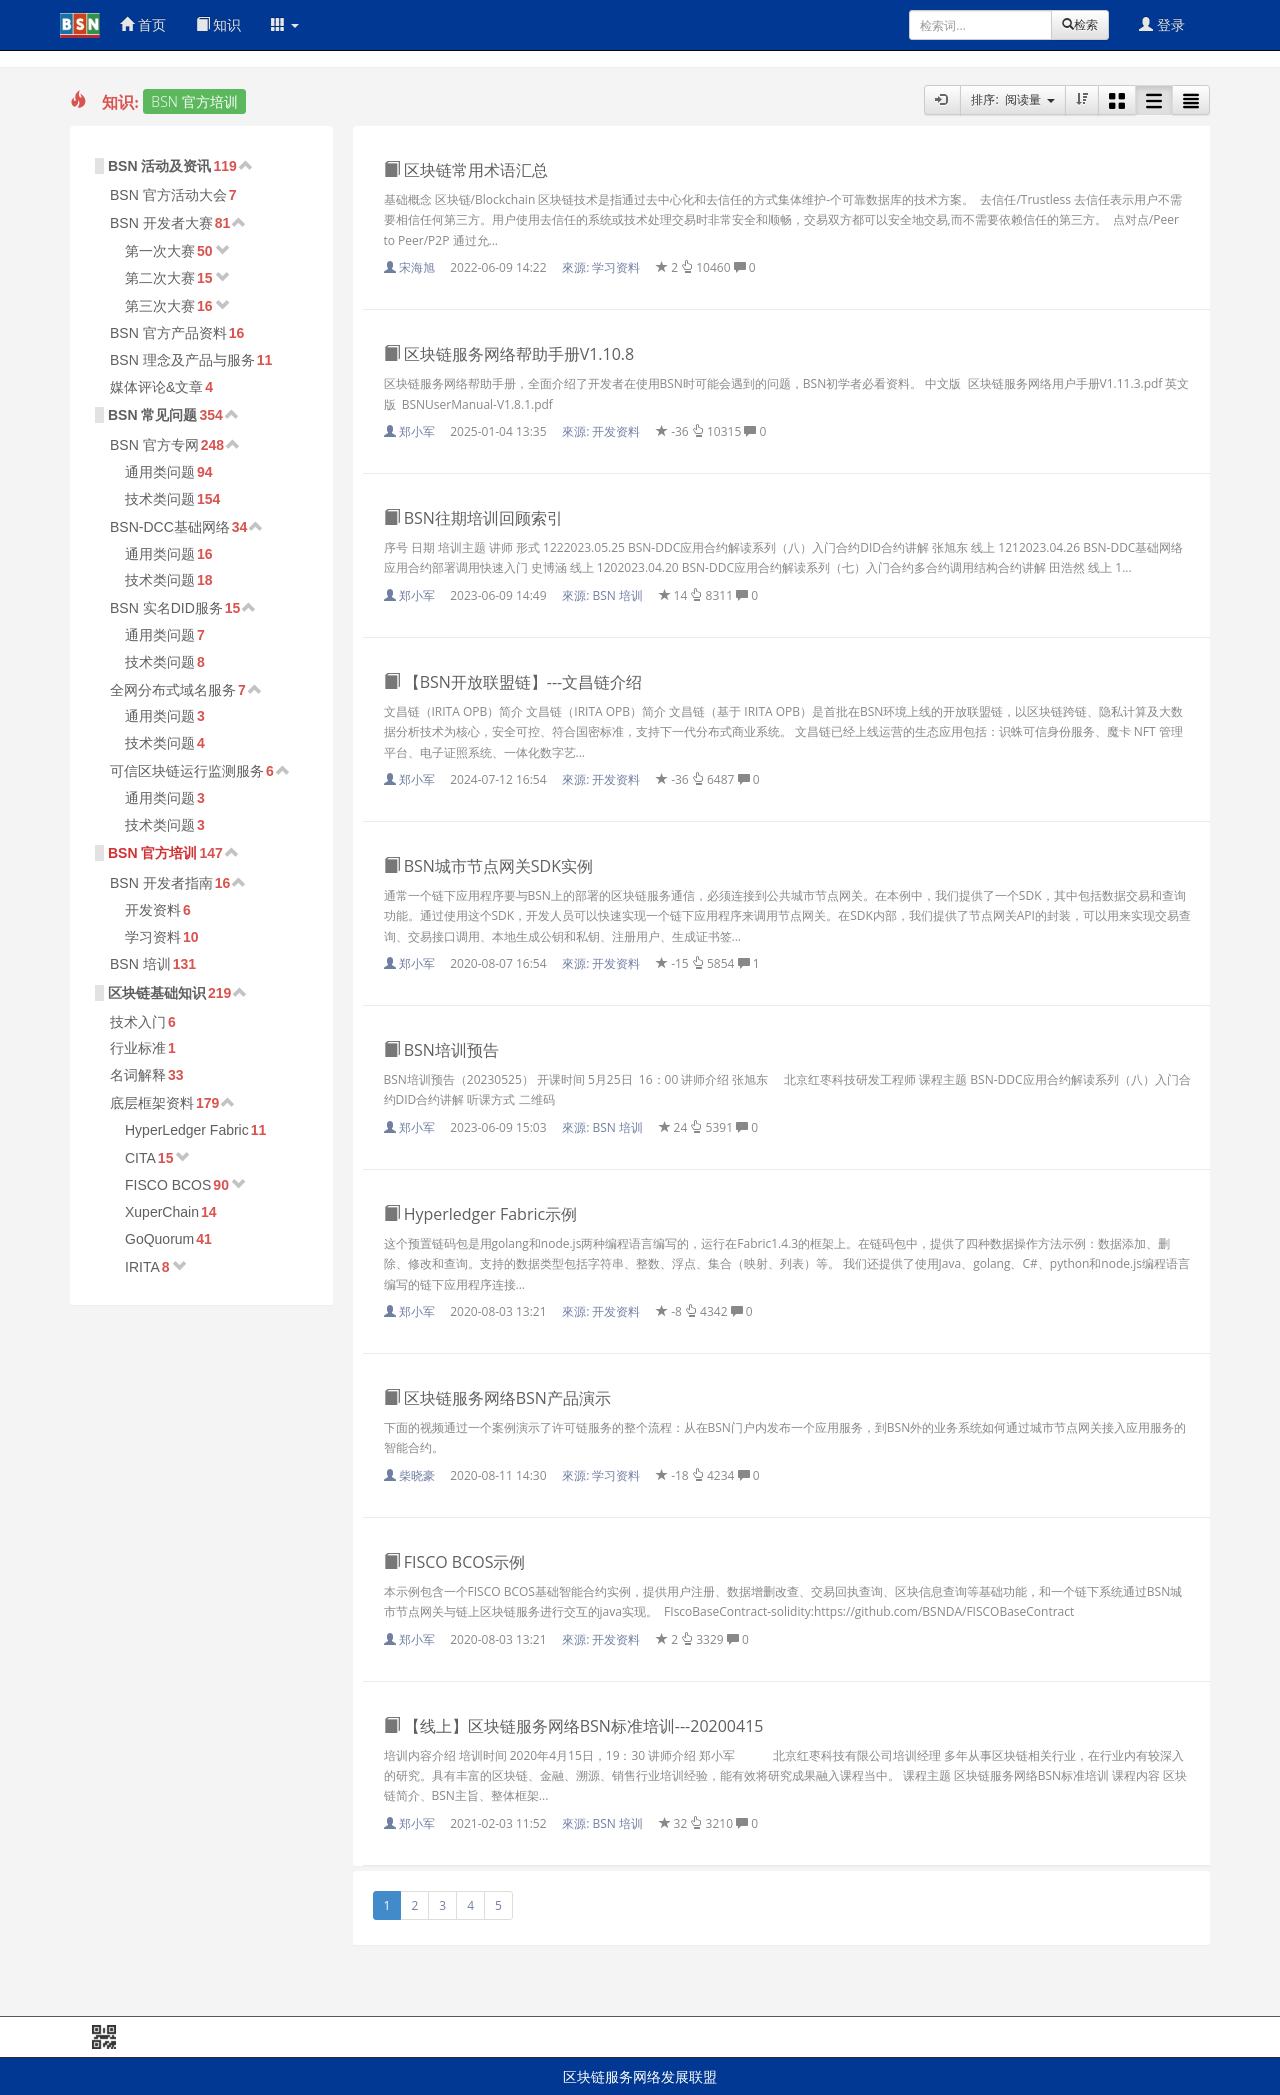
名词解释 (138, 1075)
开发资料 (153, 910)
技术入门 (138, 1022)
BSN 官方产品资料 (168, 333)
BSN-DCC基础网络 (170, 527)
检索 (1080, 24)
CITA (140, 1158)
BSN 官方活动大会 (168, 195)
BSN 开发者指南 (161, 883)
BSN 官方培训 (152, 853)
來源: (602, 267)
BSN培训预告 (441, 1050)
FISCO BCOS (168, 1185)
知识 (219, 24)
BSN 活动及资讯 (159, 166)
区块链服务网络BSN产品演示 (497, 1398)
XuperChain (162, 1212)
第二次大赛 (160, 278)
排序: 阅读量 (1013, 99)
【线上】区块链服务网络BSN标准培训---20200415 (574, 1726)
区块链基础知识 (157, 993)
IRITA (142, 1267)
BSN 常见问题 (152, 415)
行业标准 (138, 1048)
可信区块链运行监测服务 (187, 771)
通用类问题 (160, 472)
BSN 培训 (140, 964)
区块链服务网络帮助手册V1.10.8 (509, 354)
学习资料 (153, 937)
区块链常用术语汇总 (466, 170)
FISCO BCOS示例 (455, 1562)
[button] (285, 25)
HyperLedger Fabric (187, 1130)
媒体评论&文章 (156, 387)
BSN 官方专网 (154, 445)
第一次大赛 (160, 251)
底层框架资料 (152, 1103)
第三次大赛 (160, 306)
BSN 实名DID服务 (166, 608)
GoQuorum (159, 1239)
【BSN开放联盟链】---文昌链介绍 (513, 682)
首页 (143, 24)
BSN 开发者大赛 (161, 223)
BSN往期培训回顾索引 (473, 518)
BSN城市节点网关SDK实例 (489, 866)
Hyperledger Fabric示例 (481, 1214)
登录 (1162, 24)
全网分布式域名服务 (173, 690)
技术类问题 (160, 499)
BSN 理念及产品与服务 (182, 360)
